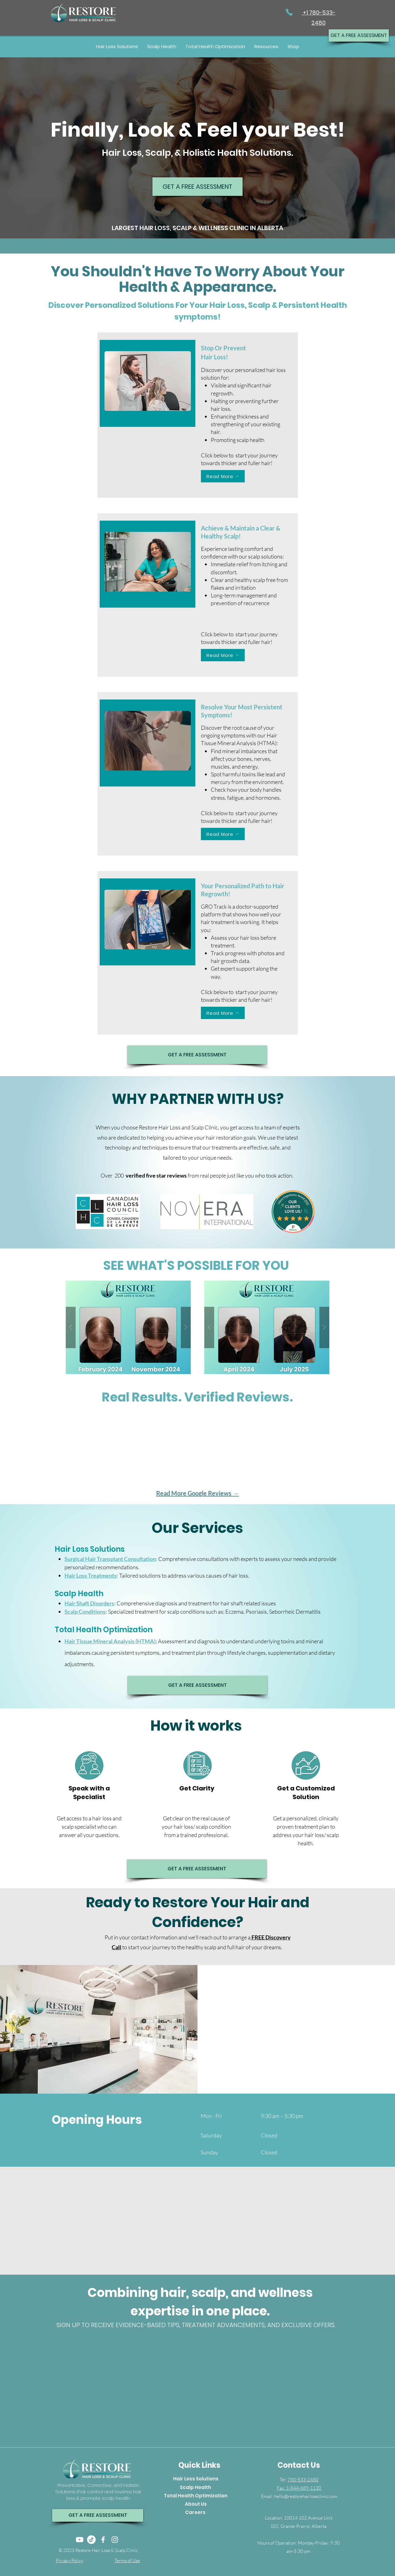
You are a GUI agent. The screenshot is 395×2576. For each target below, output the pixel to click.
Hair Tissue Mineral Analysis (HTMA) (110, 1641)
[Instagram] (114, 2539)
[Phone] (289, 12)
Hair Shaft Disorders (89, 1603)
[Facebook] (103, 2539)
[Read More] (223, 476)
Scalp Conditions (85, 1611)
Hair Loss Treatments (90, 1575)
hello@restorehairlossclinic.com (305, 2496)
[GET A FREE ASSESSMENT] (359, 35)
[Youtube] (79, 2539)
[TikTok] (91, 2539)
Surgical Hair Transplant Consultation (110, 1558)
